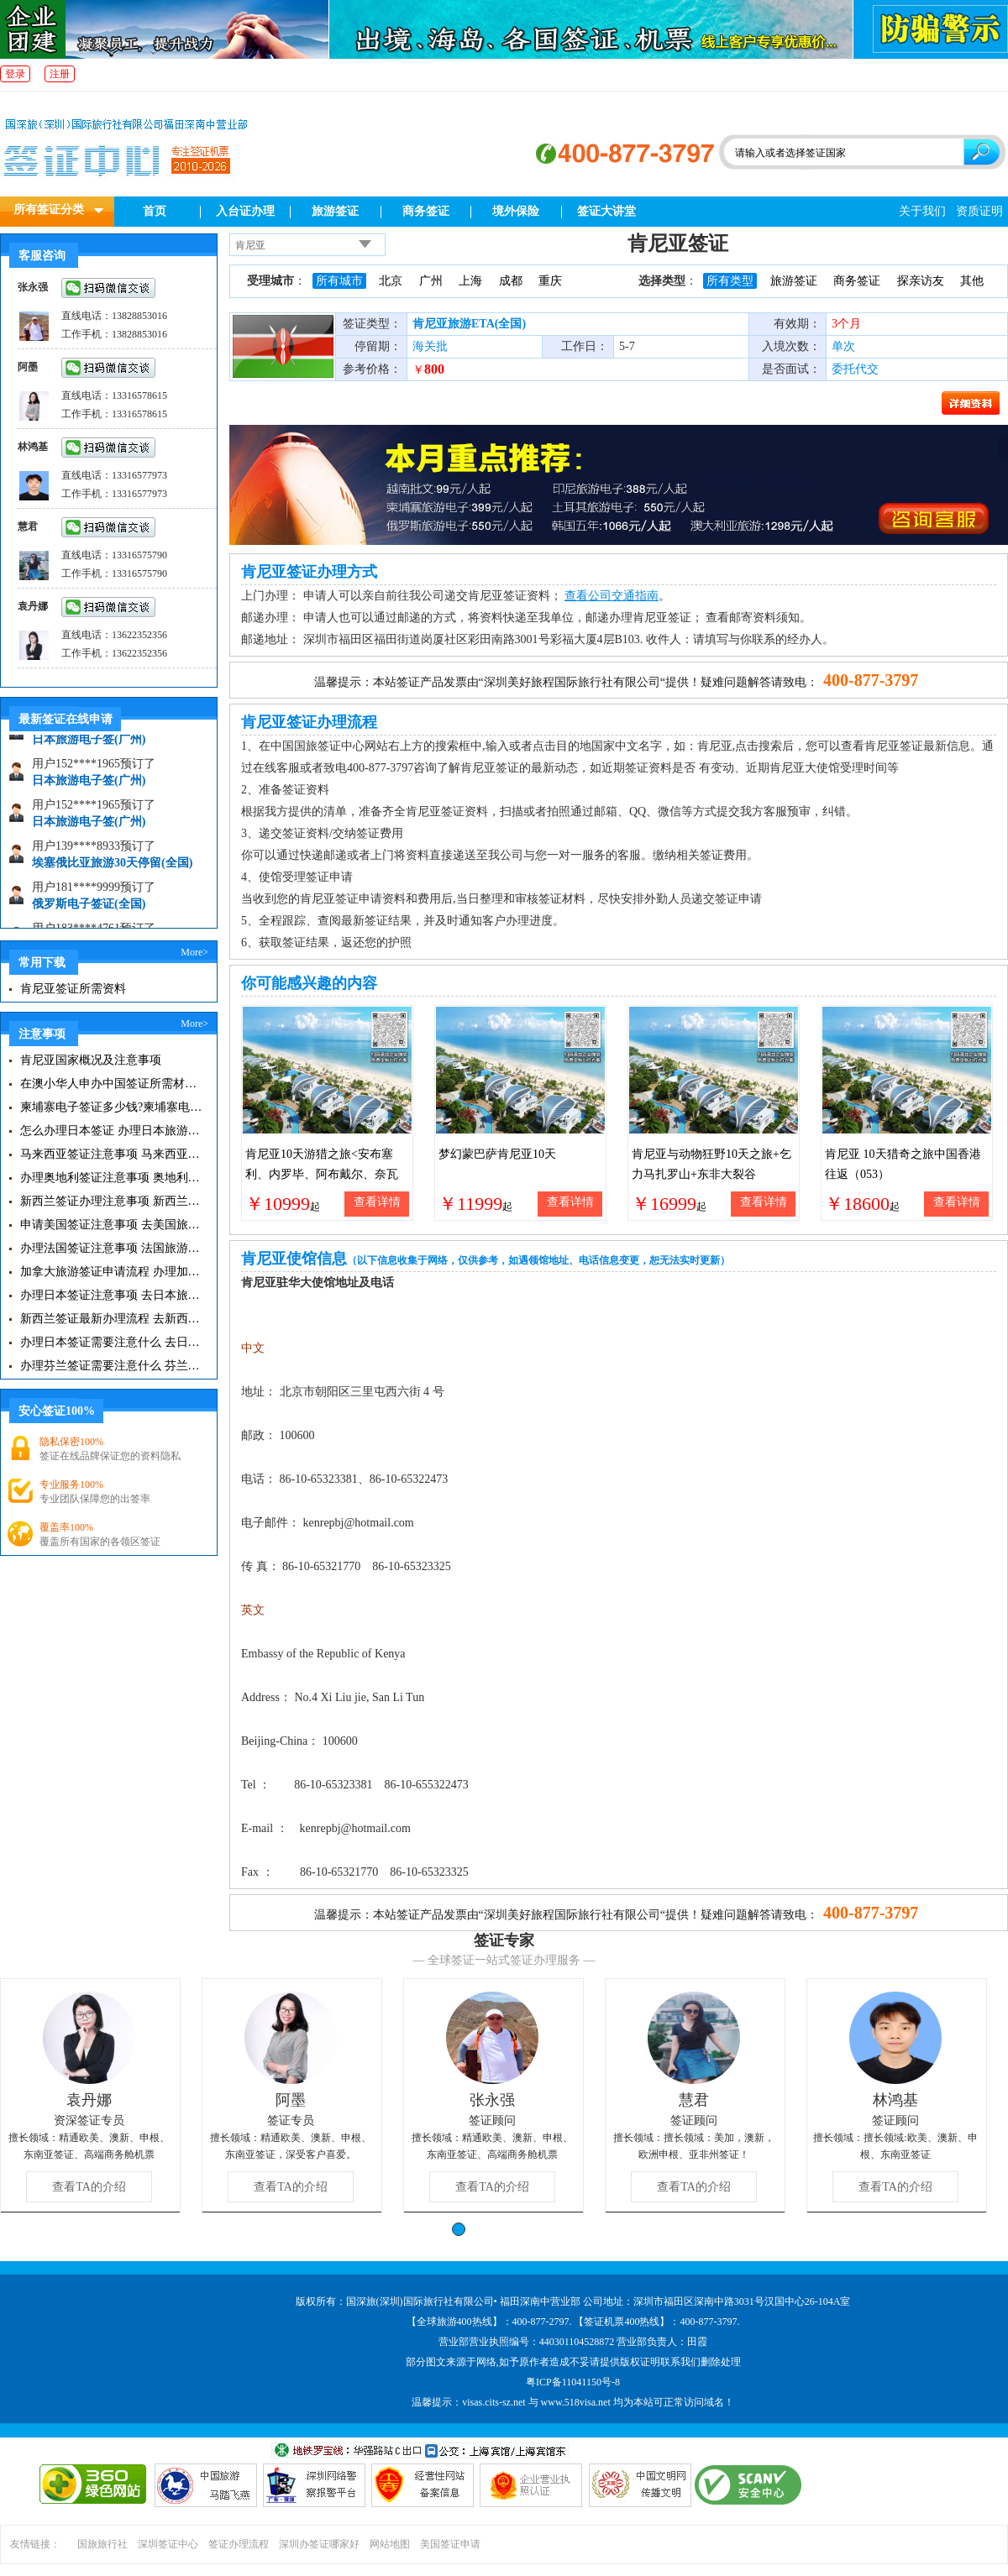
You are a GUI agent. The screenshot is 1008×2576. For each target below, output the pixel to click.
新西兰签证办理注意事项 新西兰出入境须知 (111, 1201)
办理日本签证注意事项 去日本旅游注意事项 (111, 1295)
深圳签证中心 (168, 2544)
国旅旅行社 (102, 2544)
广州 (431, 281)
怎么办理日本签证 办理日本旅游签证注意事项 (111, 1130)
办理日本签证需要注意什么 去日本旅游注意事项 (111, 1342)
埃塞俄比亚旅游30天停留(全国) (112, 872)
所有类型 (729, 281)
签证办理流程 (238, 2544)
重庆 (550, 281)
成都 (510, 281)
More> (194, 952)
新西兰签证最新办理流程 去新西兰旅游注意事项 (111, 1318)
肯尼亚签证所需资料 (73, 988)
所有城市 (339, 281)
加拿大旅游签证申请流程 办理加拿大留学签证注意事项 (111, 1271)
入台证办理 (245, 211)
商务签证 (425, 211)
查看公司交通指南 (611, 595)
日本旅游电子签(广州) (88, 748)
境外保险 (515, 211)
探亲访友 (920, 281)
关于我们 (922, 211)
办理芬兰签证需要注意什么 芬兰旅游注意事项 (111, 1365)
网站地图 (390, 2544)
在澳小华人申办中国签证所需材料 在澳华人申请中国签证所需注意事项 (111, 1083)
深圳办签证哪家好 (319, 2544)
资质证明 (979, 211)
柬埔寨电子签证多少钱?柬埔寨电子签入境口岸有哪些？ (111, 1107)
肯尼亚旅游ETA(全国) (469, 323)
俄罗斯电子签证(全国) (88, 913)
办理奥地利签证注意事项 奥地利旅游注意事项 (111, 1177)
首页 (154, 211)
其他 (972, 281)
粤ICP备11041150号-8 (573, 2382)
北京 (390, 281)
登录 (15, 74)
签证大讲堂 (606, 211)
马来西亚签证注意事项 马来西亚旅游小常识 (111, 1154)
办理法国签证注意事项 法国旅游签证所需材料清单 (111, 1248)
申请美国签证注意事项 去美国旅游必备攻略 (111, 1224)
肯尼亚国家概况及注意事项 (90, 1060)
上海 (470, 281)
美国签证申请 (450, 2544)
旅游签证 (335, 211)
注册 (60, 74)
